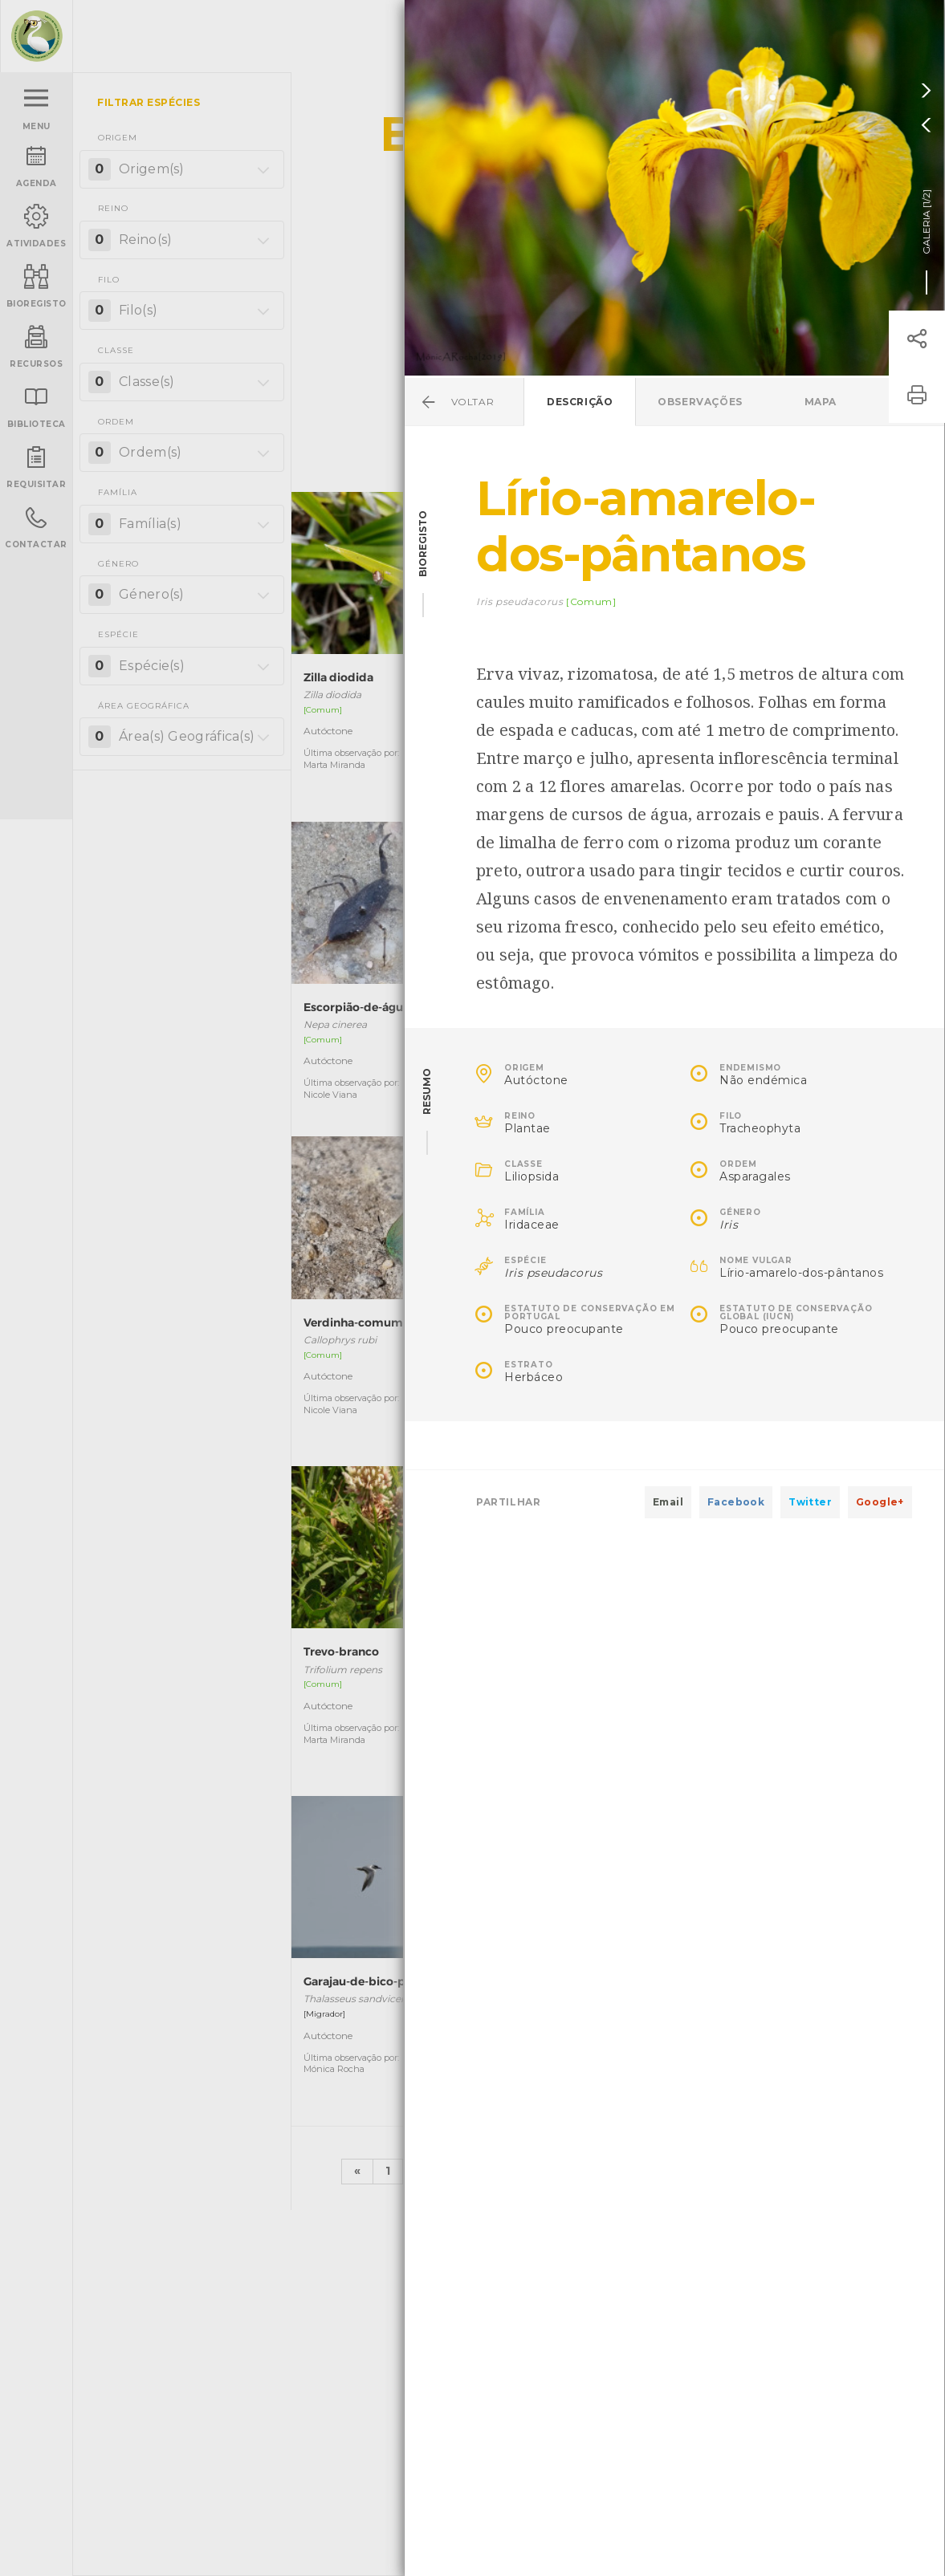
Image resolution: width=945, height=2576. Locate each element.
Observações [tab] (700, 402)
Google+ (880, 1502)
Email (668, 1502)
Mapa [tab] (820, 402)
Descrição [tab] (580, 402)
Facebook (735, 1502)
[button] (917, 339)
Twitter (810, 1502)
